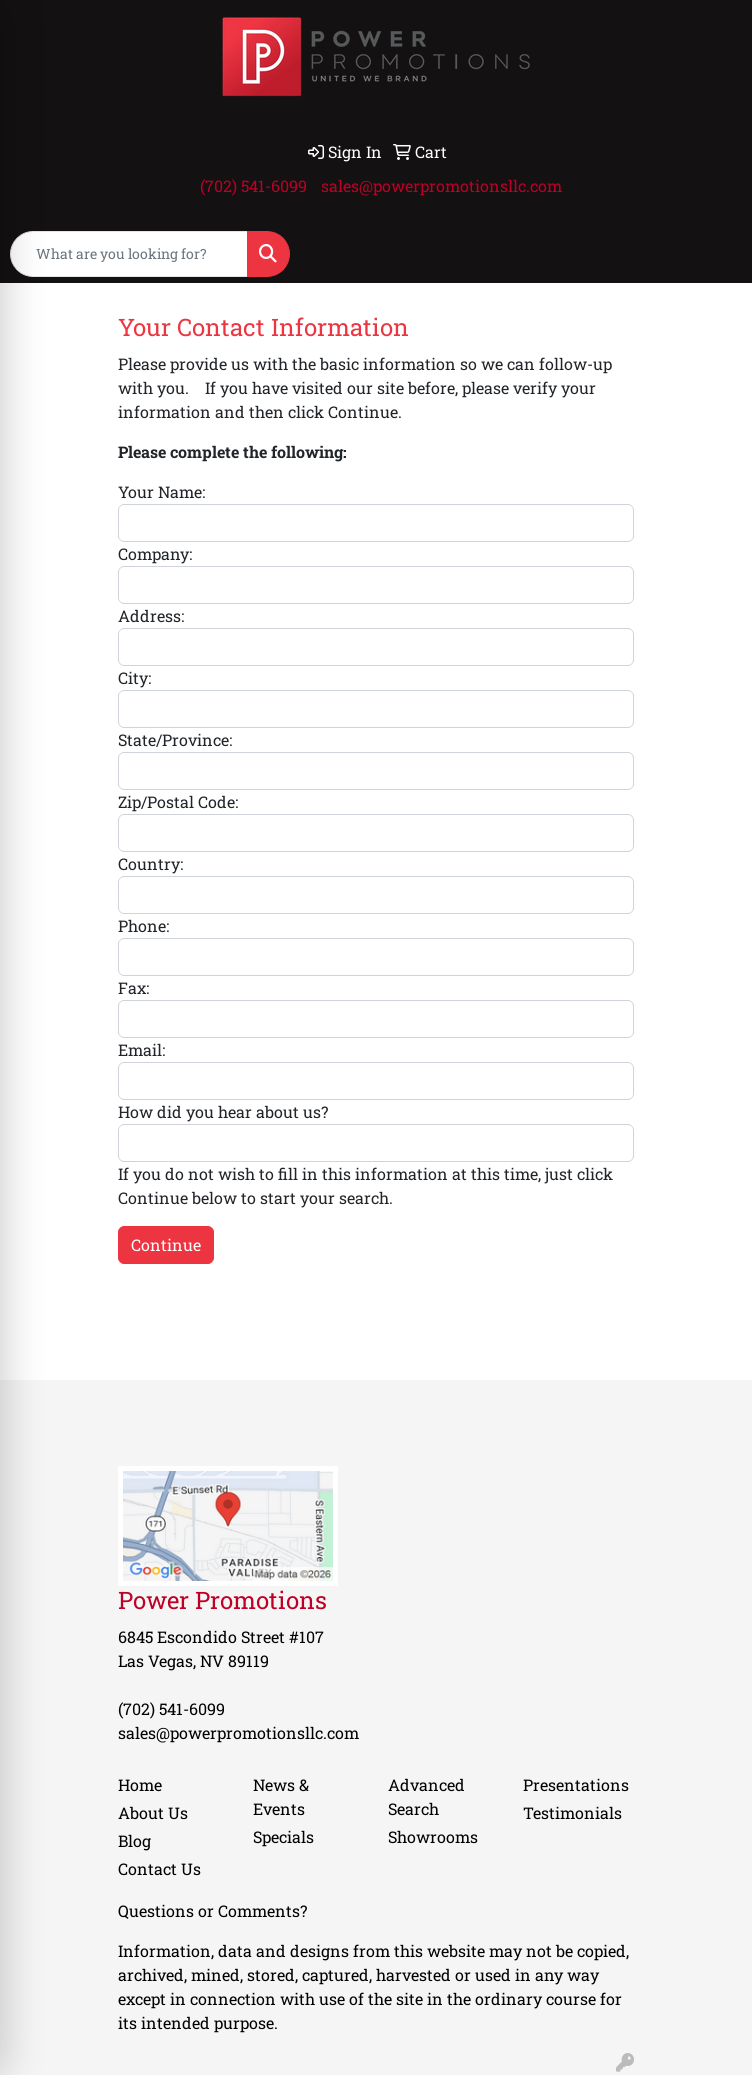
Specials (283, 1836)
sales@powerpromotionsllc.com (441, 185)
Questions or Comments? (212, 1910)
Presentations (576, 1784)
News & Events (281, 1796)
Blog (134, 1840)
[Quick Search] (129, 254)
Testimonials (572, 1812)
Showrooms (433, 1836)
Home (140, 1784)
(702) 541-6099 (253, 185)
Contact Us (159, 1868)
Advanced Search (426, 1796)
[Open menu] (712, 254)
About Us (153, 1812)
